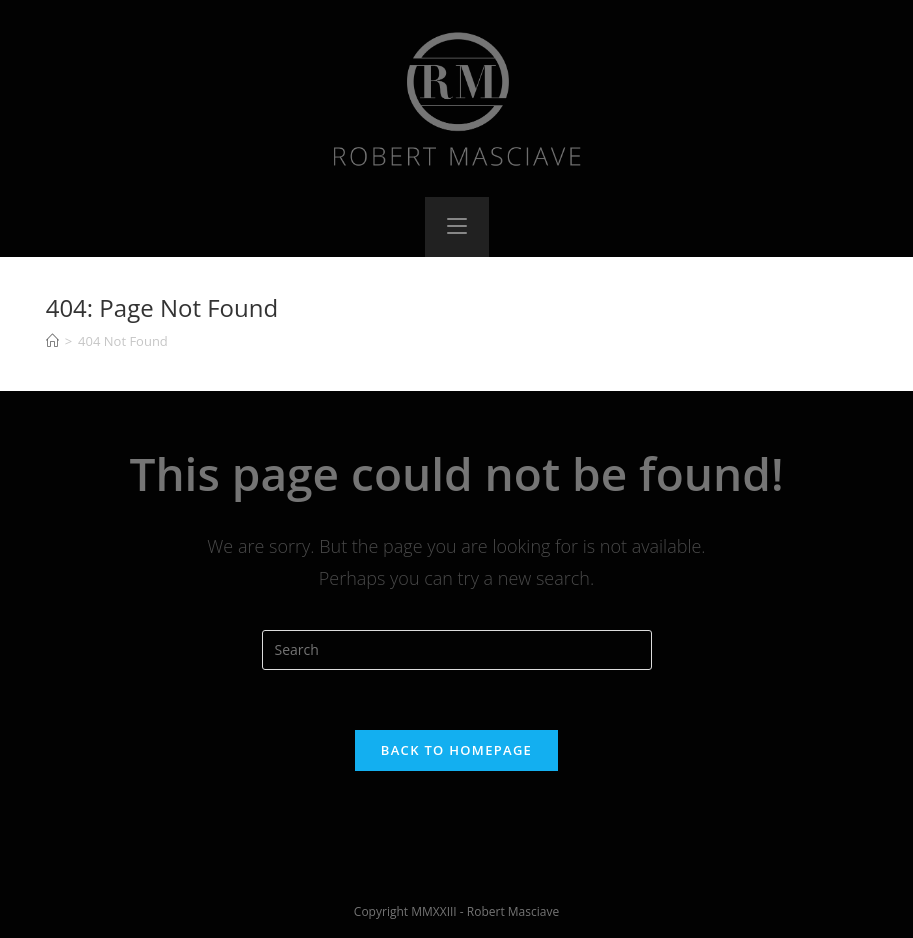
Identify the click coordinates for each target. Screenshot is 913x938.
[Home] (52, 341)
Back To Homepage (456, 750)
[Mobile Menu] (457, 227)
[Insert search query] (457, 650)
